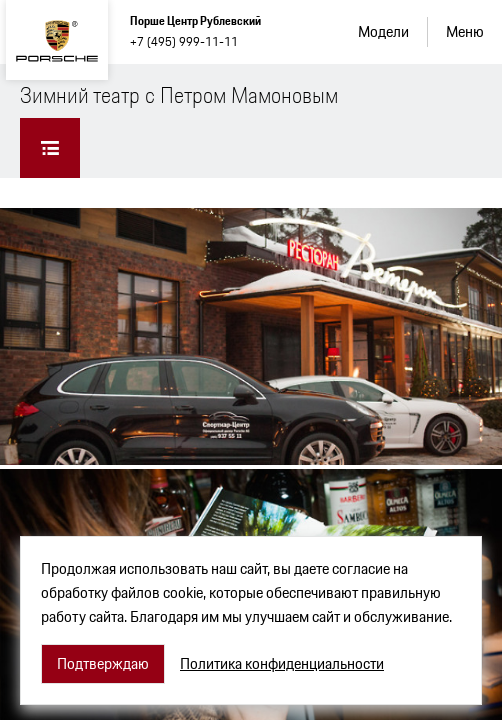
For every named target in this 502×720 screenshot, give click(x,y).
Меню (465, 31)
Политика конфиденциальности (282, 664)
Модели (383, 31)
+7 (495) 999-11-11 (184, 41)
